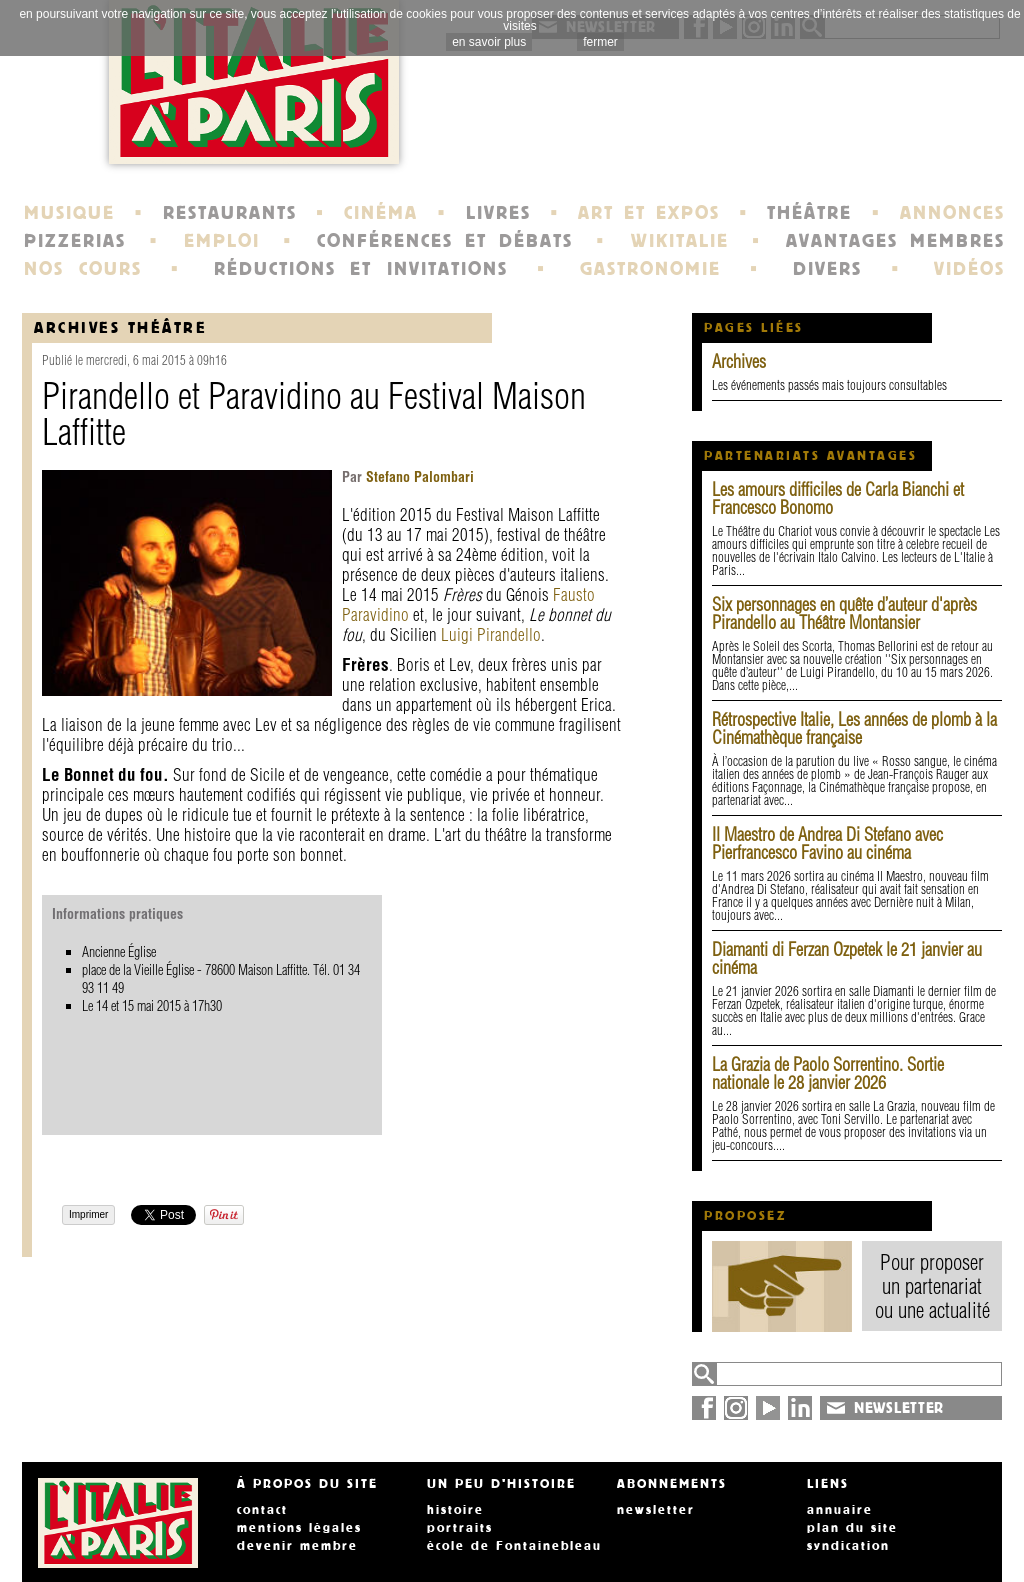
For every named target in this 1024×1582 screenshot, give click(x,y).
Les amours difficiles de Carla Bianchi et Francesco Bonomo (838, 498)
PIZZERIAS (75, 241)
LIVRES (498, 213)
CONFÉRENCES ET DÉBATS (444, 241)
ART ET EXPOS (648, 213)
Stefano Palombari (418, 477)
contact (262, 1510)
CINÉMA (381, 213)
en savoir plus (489, 42)
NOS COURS (83, 269)
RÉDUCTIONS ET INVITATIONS (361, 269)
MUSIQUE (69, 213)
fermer (600, 42)
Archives (739, 361)
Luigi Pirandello (491, 634)
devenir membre (297, 1546)
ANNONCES (952, 213)
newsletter (656, 1510)
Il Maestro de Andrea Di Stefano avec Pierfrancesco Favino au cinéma (827, 843)
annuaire (840, 1510)
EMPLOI (222, 241)
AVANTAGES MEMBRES (895, 241)
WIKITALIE (680, 241)
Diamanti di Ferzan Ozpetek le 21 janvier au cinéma (847, 958)
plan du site (852, 1528)
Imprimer (88, 1214)
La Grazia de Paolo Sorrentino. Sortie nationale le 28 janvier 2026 (828, 1073)
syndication (848, 1546)
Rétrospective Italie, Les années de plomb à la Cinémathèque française (854, 728)
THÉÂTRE (809, 213)
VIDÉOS (969, 269)
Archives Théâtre (120, 327)
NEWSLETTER (899, 1408)
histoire (455, 1510)
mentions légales (299, 1528)
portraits (460, 1528)
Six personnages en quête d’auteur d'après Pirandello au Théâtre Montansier (844, 613)
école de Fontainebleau (514, 1546)
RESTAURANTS (230, 213)
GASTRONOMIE (650, 269)
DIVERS (827, 269)
